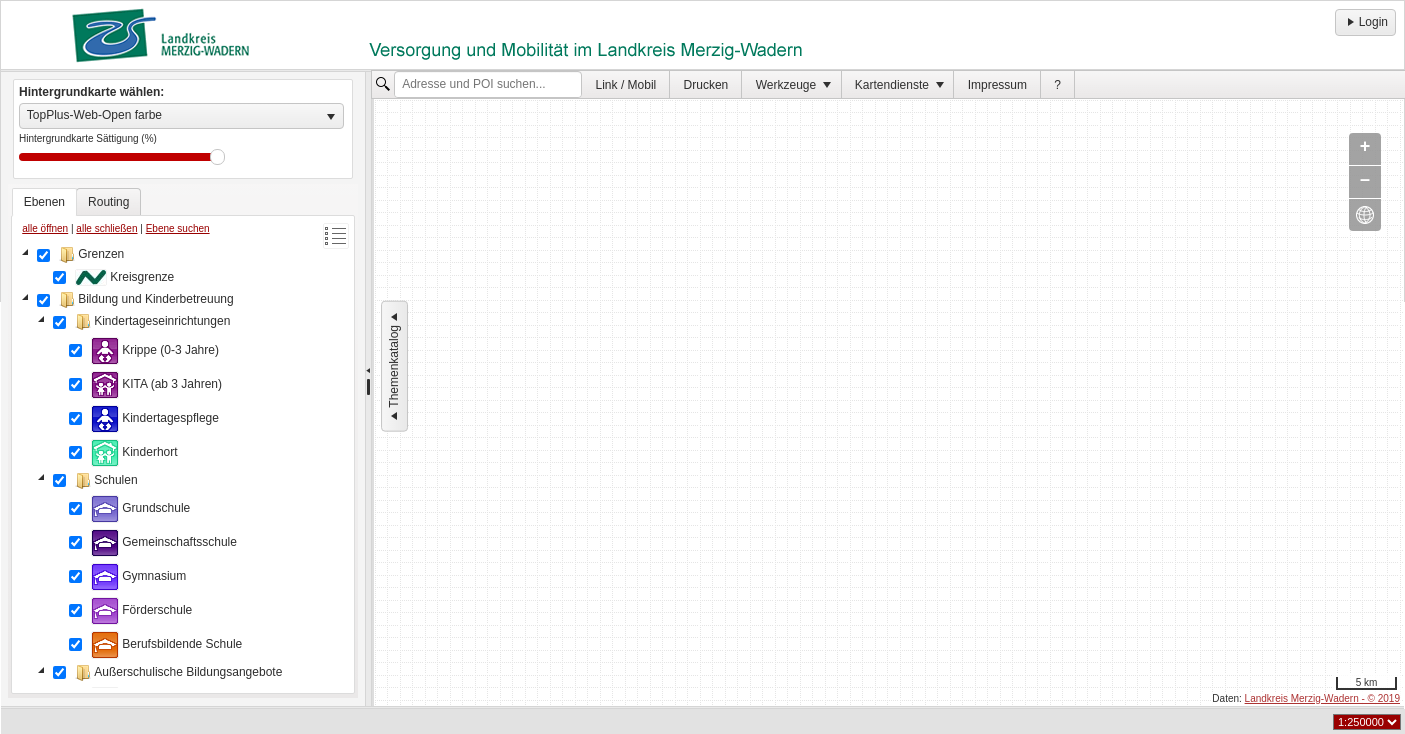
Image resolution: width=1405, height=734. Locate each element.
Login (1365, 22)
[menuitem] (626, 84)
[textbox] (488, 85)
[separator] (368, 389)
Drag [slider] (217, 157)
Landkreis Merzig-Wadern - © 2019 (1322, 698)
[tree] (183, 466)
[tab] (44, 202)
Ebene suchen (178, 228)
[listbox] (181, 116)
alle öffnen (45, 228)
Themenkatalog (394, 366)
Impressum (997, 85)
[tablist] (183, 441)
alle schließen (106, 228)
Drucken (706, 85)
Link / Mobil (626, 85)
